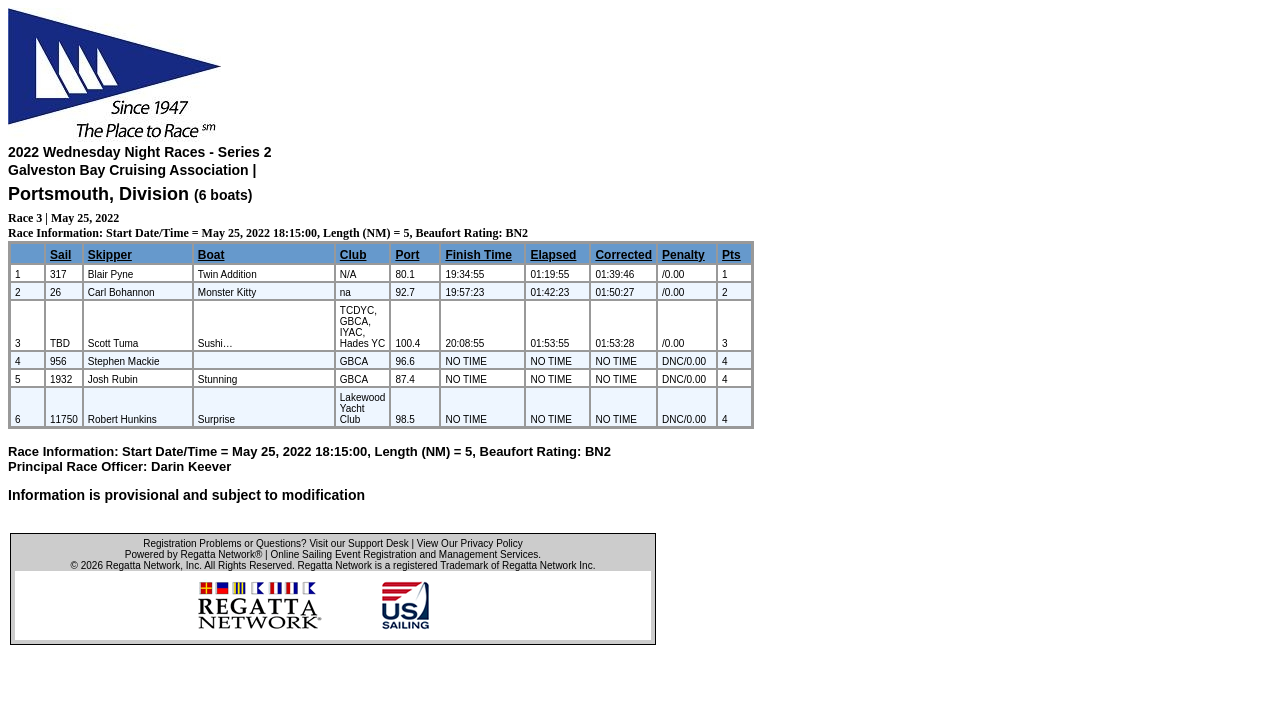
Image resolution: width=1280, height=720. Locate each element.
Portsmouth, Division (101, 194)
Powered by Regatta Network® (193, 554)
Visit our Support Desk (358, 543)
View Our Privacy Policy (470, 543)
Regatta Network (143, 565)
